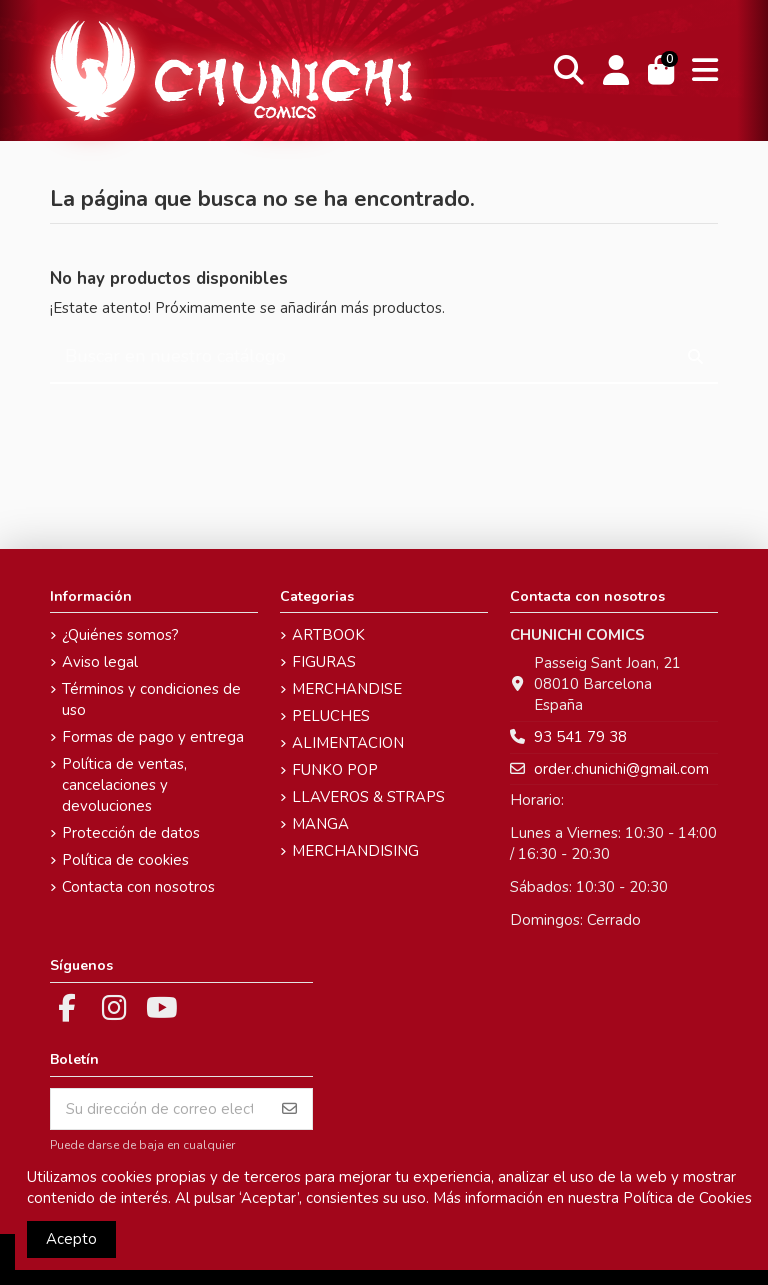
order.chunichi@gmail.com (621, 769)
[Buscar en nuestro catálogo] (695, 357)
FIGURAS (324, 662)
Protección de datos (131, 833)
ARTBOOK (328, 635)
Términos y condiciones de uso (151, 699)
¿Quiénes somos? (120, 635)
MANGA (320, 824)
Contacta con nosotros (138, 887)
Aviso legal (100, 662)
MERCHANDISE (347, 689)
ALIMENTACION (348, 743)
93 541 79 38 (580, 737)
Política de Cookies (687, 1198)
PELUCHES (331, 716)
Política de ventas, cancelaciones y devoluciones (124, 785)
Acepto (71, 1239)
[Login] (615, 70)
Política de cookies (125, 860)
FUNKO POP (335, 770)
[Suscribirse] (289, 1109)
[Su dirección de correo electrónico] (159, 1109)
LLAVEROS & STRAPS (368, 797)
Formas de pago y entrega (153, 737)
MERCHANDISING (355, 851)
